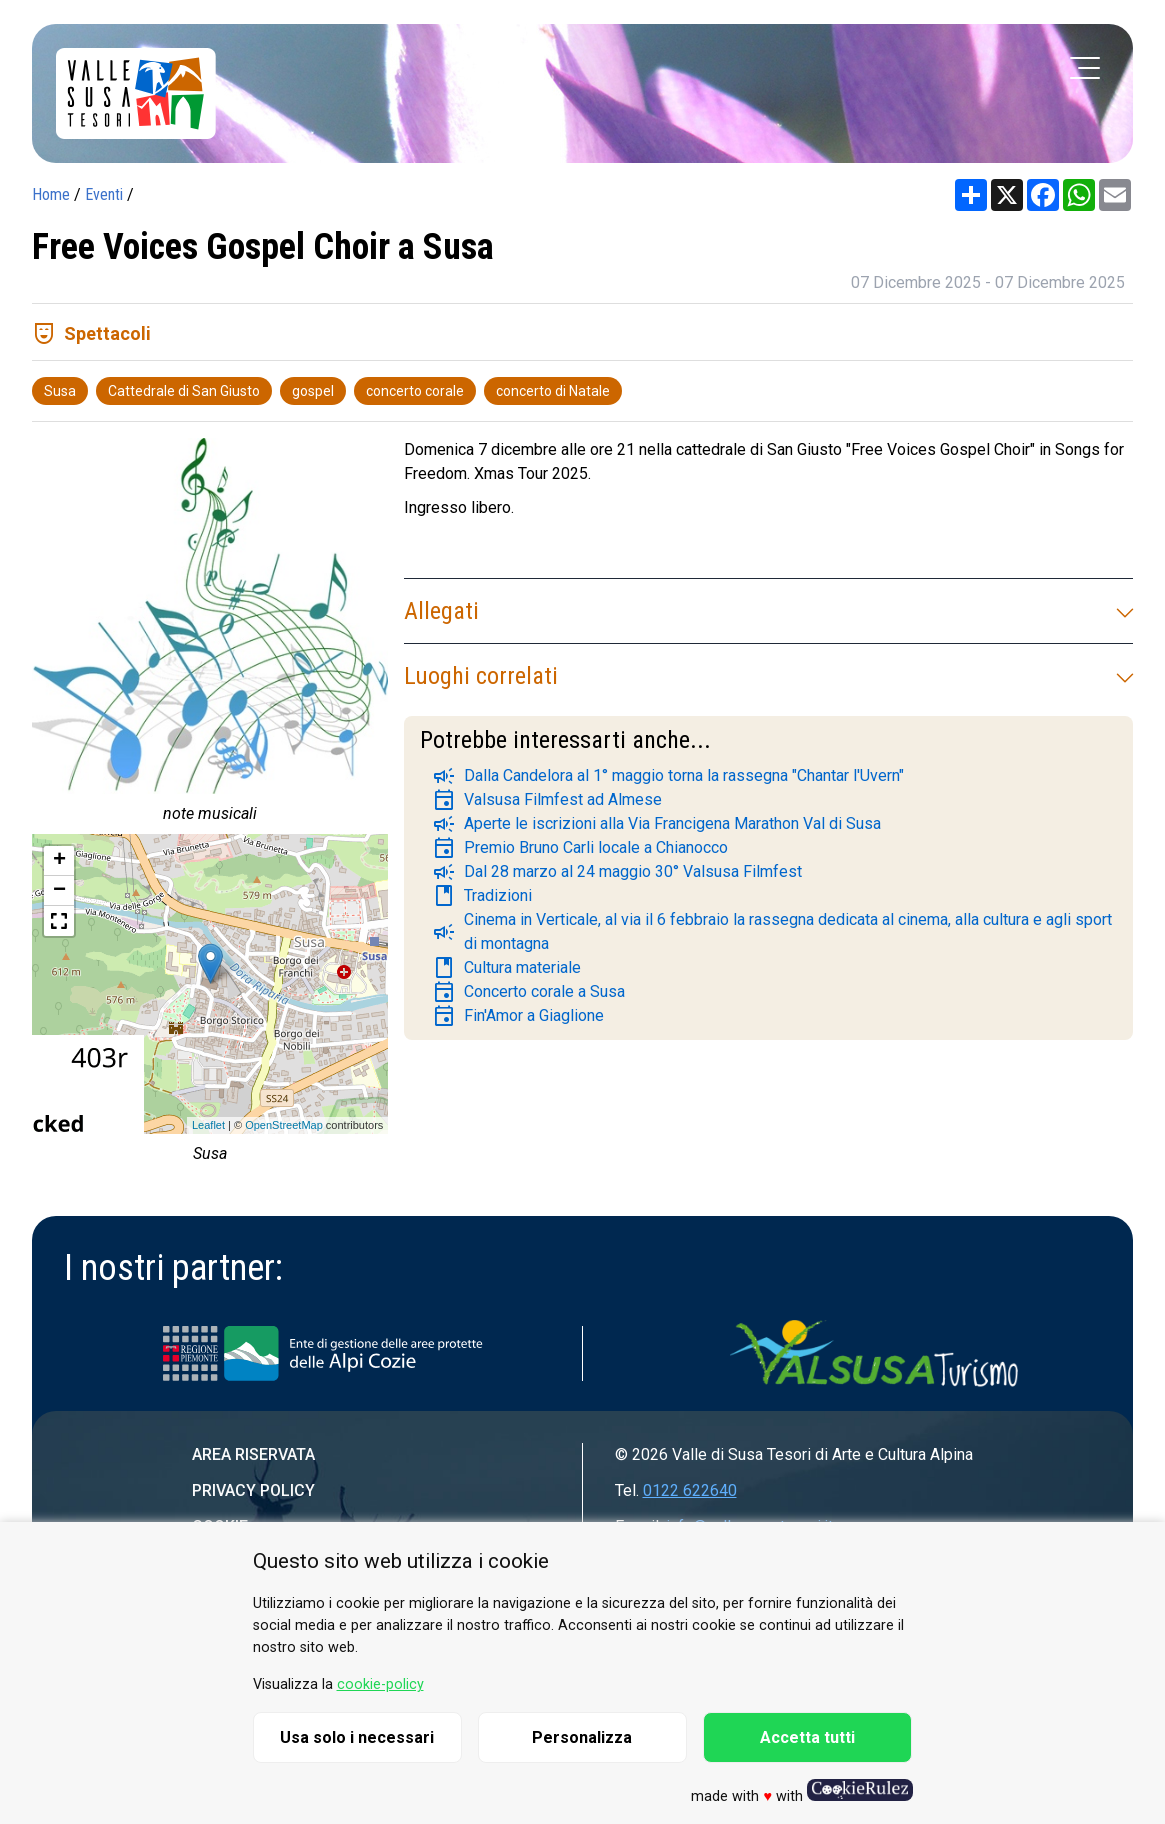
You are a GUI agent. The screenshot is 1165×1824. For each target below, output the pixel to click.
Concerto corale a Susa (528, 992)
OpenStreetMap (284, 1125)
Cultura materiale (506, 968)
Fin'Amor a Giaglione (518, 1016)
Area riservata (253, 1454)
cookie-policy (380, 1684)
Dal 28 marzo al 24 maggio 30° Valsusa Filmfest (617, 872)
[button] (59, 921)
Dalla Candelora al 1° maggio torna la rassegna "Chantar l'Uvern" (668, 776)
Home (51, 194)
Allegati (768, 611)
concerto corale (415, 391)
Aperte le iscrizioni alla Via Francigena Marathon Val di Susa (656, 824)
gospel (313, 391)
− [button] (59, 891)
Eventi (104, 194)
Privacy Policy (253, 1490)
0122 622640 (690, 1490)
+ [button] (59, 861)
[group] (210, 636)
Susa (60, 391)
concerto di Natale (553, 391)
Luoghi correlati (768, 676)
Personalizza (582, 1737)
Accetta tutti (807, 1737)
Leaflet (208, 1125)
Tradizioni (482, 896)
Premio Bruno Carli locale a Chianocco (580, 848)
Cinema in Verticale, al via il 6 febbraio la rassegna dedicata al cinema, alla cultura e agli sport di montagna (772, 931)
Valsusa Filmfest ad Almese (547, 800)
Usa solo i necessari (357, 1737)
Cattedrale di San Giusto (184, 391)
